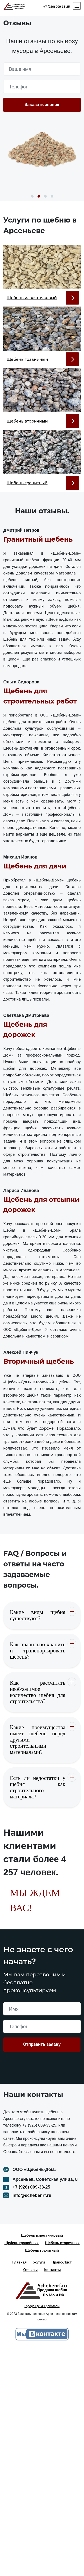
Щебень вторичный (62, 2470)
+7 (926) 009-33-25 (56, 6)
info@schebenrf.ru (32, 2423)
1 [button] (32, 196)
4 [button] (52, 196)
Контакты (52, 2497)
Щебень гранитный (42, 2478)
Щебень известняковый (42, 2463)
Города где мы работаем (42, 2533)
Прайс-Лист (62, 2490)
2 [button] (39, 196)
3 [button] (45, 196)
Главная (19, 2490)
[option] (42, 149)
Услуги (39, 2490)
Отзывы (30, 2497)
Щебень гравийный (21, 2470)
